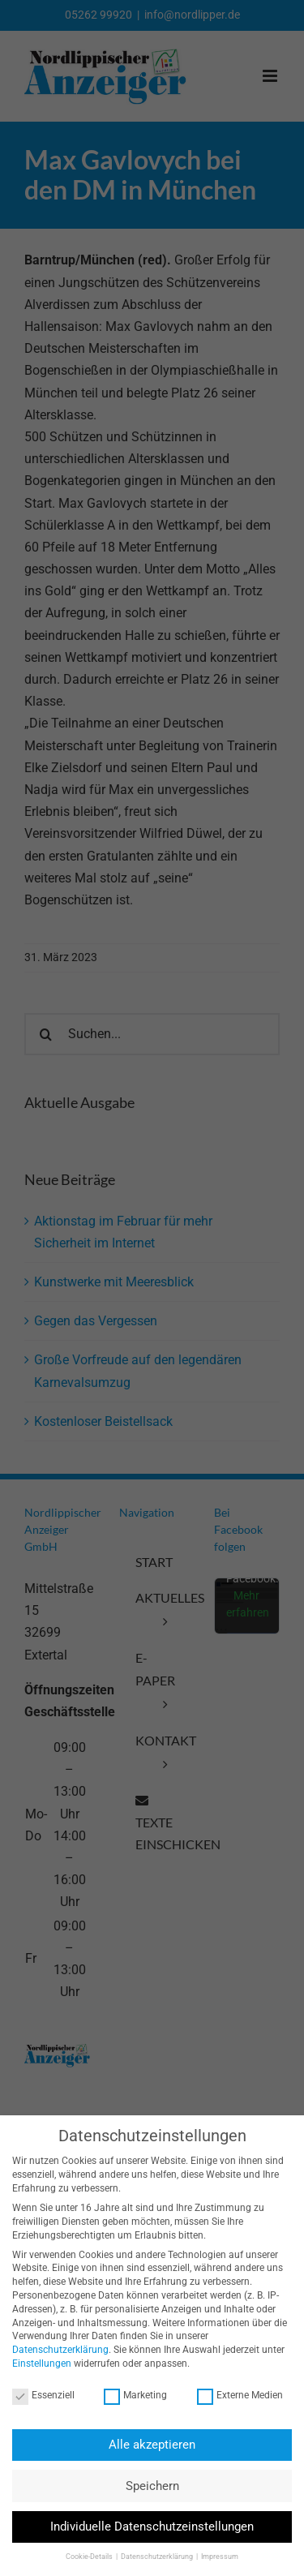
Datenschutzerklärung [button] (154, 2556)
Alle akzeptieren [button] (148, 2444)
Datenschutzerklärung (56, 2349)
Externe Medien (236, 2395)
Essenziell (39, 2395)
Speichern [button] (148, 2486)
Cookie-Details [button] (86, 2556)
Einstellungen (37, 2363)
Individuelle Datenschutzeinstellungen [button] (148, 2526)
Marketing (131, 2395)
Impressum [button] (215, 2556)
